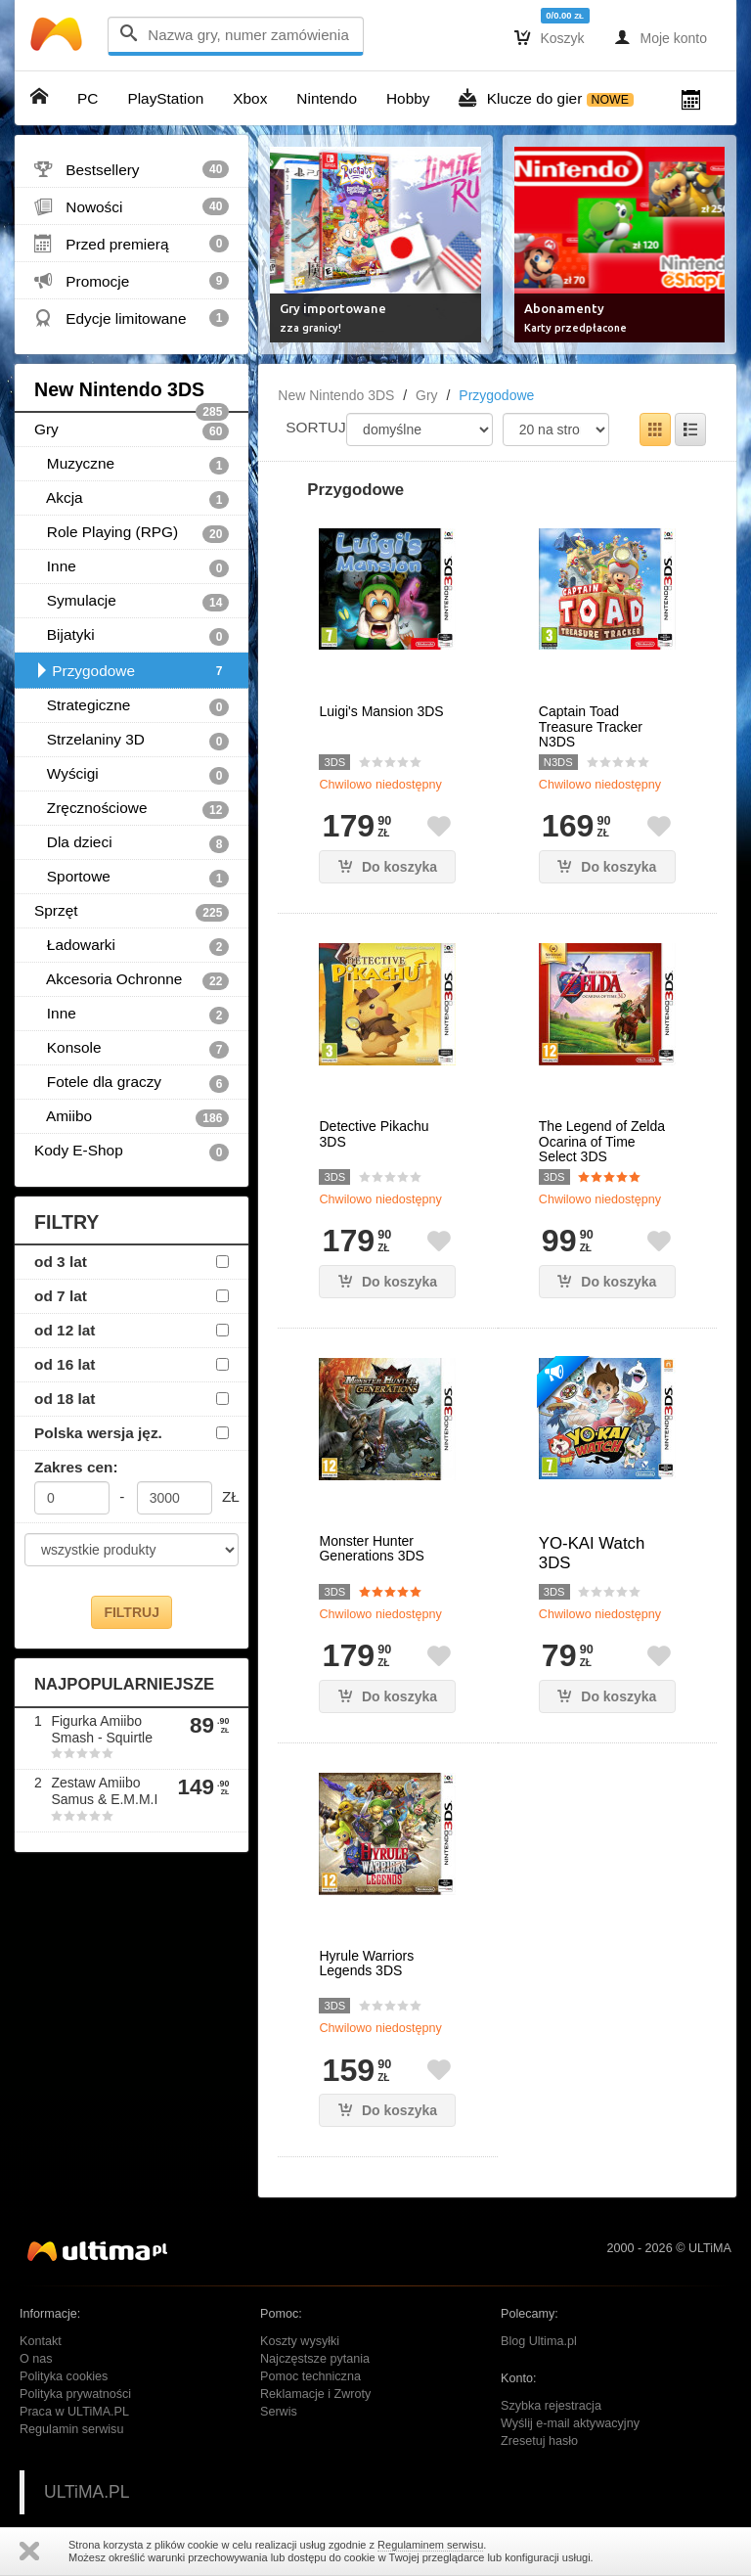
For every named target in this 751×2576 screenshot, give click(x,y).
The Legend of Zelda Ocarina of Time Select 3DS (602, 1141)
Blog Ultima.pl (539, 2341)
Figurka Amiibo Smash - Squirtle (101, 1729)
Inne (131, 567)
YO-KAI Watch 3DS (591, 1553)
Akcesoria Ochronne (131, 980)
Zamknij (29, 2551)
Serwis (278, 2411)
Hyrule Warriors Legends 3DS (366, 1963)
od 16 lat (64, 1364)
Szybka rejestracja (551, 2406)
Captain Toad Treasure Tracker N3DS (590, 726)
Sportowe (131, 877)
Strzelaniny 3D (131, 740)
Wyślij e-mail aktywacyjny (570, 2423)
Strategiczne (131, 706)
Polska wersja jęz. (98, 1432)
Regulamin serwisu (71, 2429)
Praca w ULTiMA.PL (74, 2411)
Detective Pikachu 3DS (373, 1134)
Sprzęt (131, 912)
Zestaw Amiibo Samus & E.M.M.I (104, 1791)
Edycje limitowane (131, 318)
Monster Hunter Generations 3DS (371, 1548)
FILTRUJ (131, 1612)
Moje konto (660, 37)
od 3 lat (60, 1261)
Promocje (131, 281)
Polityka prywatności (75, 2394)
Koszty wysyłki (299, 2341)
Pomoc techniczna (310, 2376)
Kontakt (41, 2341)
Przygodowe (131, 671)
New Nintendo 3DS (131, 396)
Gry (131, 430)
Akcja (131, 499)
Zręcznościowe (131, 809)
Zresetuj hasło (539, 2441)
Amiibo (131, 1117)
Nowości (131, 206)
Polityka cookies (64, 2376)
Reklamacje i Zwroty (315, 2394)
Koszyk (549, 37)
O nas (36, 2359)
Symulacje (131, 601)
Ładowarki (131, 946)
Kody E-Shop (131, 1151)
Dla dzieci (131, 843)
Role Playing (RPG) (131, 533)
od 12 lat (64, 1330)
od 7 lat (60, 1296)
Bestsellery (131, 169)
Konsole (131, 1049)
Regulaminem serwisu (430, 2545)
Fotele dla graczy (131, 1083)
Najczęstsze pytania (315, 2359)
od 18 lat (64, 1398)
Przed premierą (131, 243)
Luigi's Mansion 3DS (381, 711)
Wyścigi (131, 775)
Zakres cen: (76, 1467)
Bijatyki (131, 636)
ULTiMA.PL (87, 2492)
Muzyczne (131, 465)
